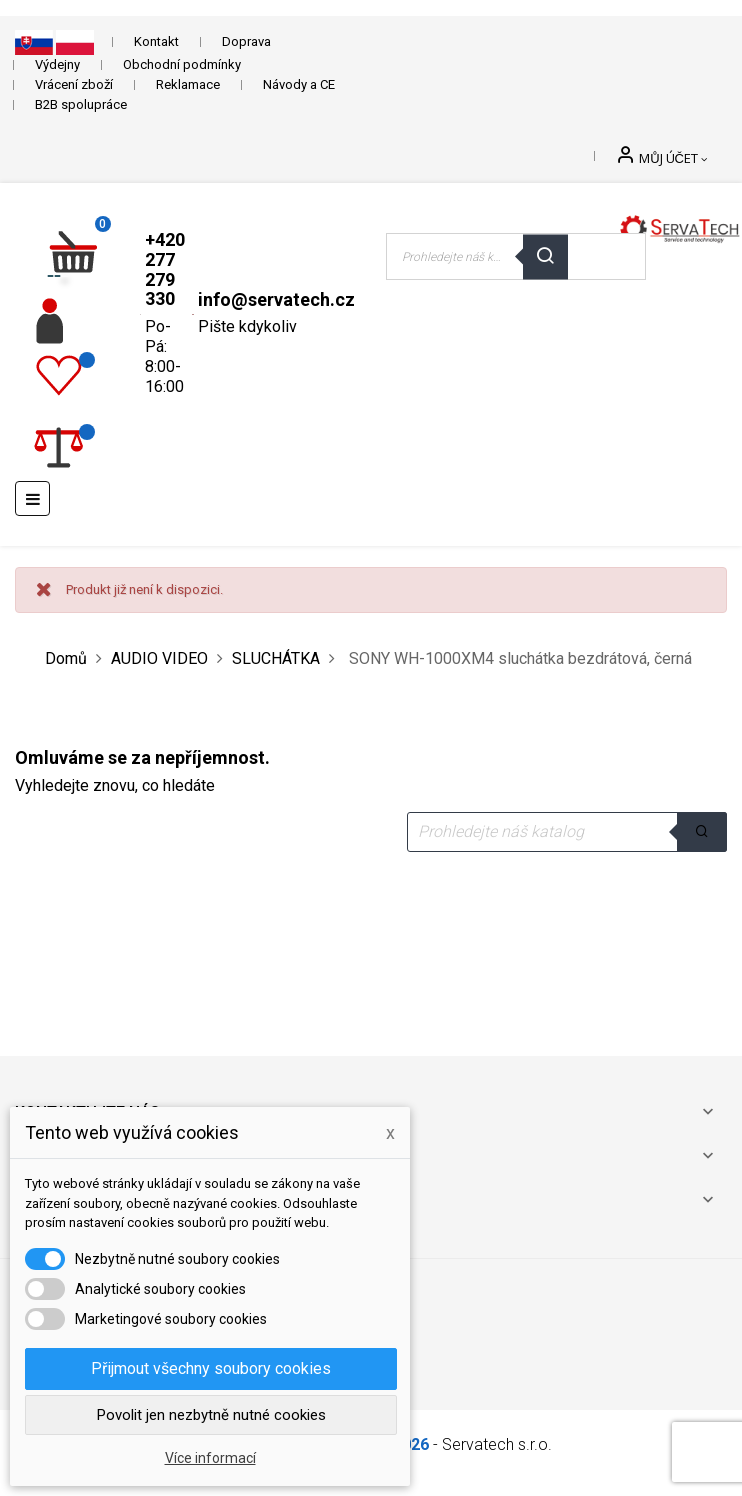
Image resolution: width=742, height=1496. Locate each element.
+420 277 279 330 (165, 269)
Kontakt (156, 41)
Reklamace (188, 84)
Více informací (210, 1458)
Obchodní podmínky (182, 64)
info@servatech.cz (276, 299)
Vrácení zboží (74, 84)
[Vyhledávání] (567, 832)
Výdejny (57, 64)
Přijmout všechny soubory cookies (211, 1368)
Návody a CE (299, 84)
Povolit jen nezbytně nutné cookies (211, 1415)
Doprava (246, 41)
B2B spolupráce (81, 104)
